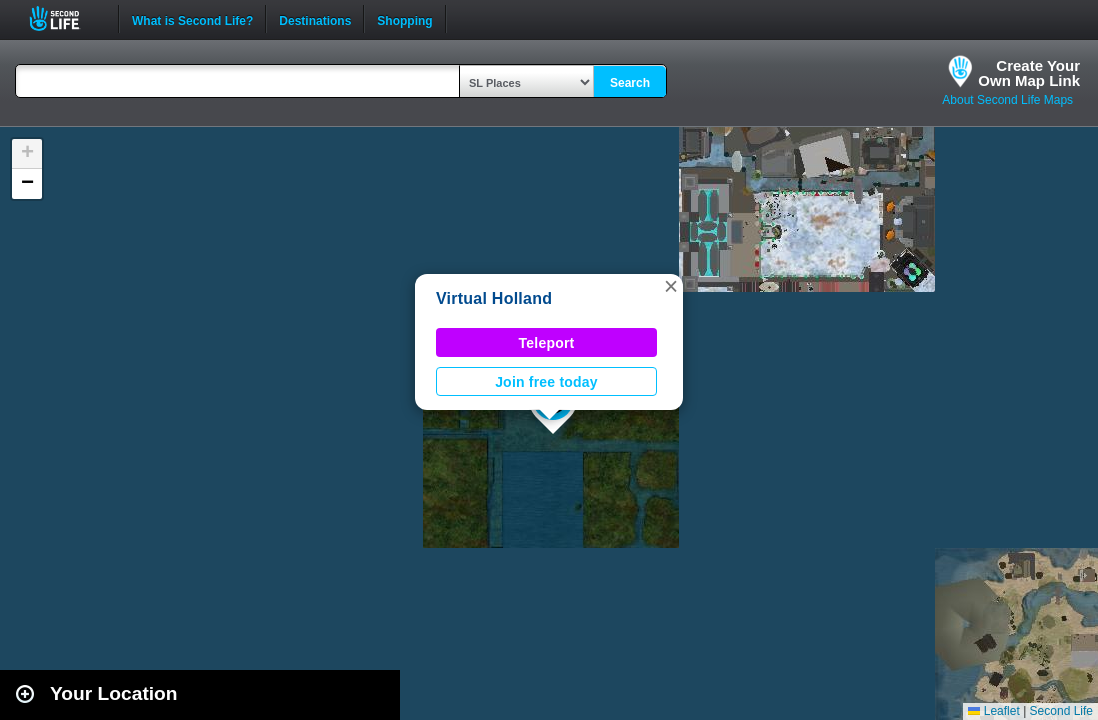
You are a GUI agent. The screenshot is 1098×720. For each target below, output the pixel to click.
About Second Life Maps (1007, 100)
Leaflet (993, 711)
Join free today (546, 382)
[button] (671, 286)
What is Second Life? (192, 19)
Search (630, 83)
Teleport (547, 343)
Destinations (315, 19)
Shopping (404, 19)
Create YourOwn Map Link (1029, 73)
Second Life (65, 18)
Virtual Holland (494, 298)
